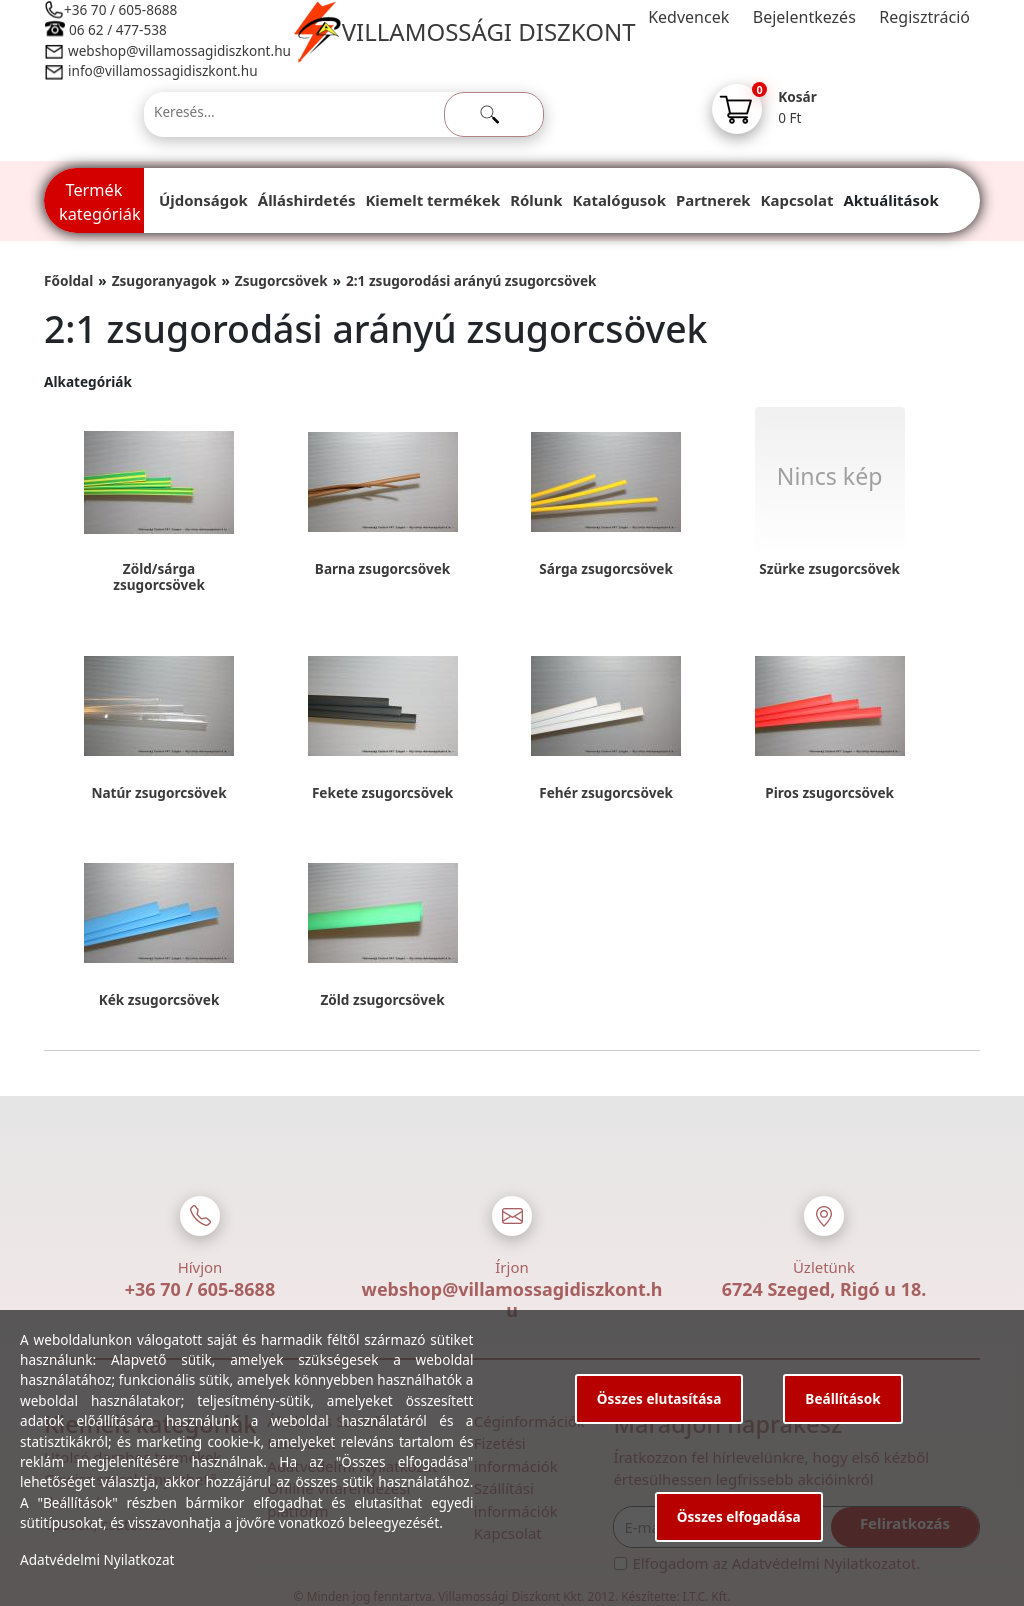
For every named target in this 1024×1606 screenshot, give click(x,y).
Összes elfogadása (739, 1516)
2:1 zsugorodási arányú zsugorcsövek (471, 280)
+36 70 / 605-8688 (120, 9)
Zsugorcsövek (281, 280)
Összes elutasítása (659, 1398)
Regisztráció (924, 17)
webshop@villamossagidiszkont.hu (178, 50)
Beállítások (842, 1398)
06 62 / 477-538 (118, 29)
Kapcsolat (797, 200)
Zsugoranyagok (164, 280)
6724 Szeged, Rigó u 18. (824, 1289)
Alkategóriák (88, 381)
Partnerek (713, 200)
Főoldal (68, 280)
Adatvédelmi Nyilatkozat (97, 1559)
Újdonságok (203, 200)
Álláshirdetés (307, 200)
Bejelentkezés (804, 17)
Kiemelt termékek (432, 200)
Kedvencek (688, 17)
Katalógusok (619, 200)
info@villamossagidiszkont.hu (163, 70)
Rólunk (536, 200)
